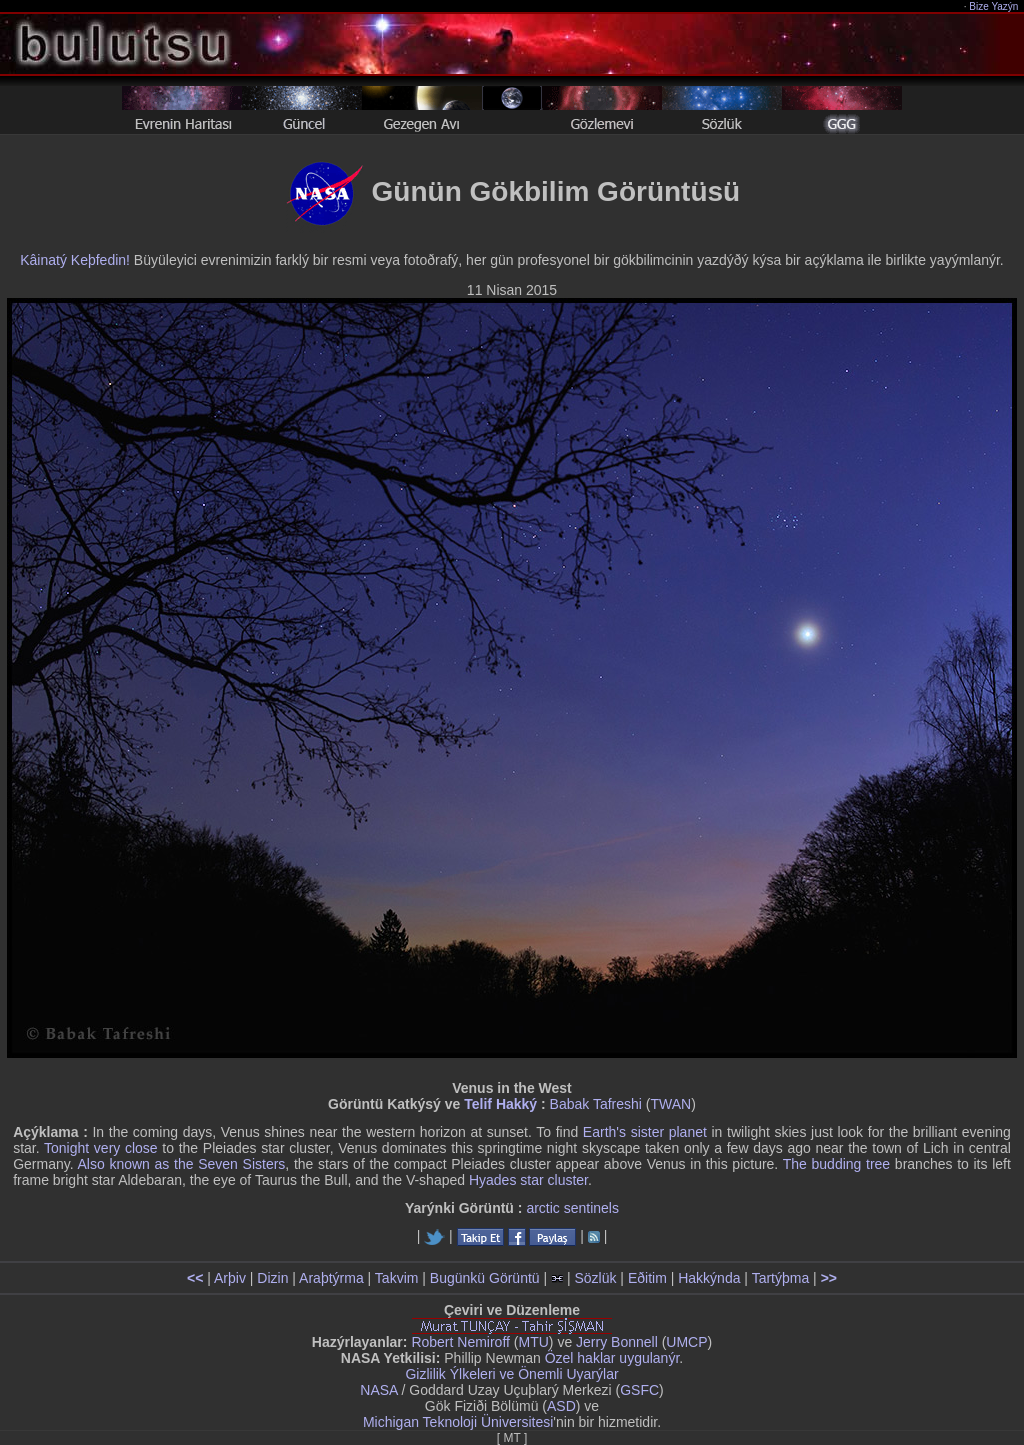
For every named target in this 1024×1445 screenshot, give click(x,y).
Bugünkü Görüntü (485, 1278)
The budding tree (836, 1164)
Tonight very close (101, 1148)
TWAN (671, 1104)
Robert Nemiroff (460, 1342)
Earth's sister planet (645, 1132)
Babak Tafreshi (596, 1104)
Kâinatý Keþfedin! (75, 260)
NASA (378, 1390)
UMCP (686, 1342)
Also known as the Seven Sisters (181, 1164)
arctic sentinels (572, 1208)
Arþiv (230, 1278)
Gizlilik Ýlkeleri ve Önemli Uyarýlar (511, 1374)
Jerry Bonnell (617, 1342)
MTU (534, 1342)
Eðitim (647, 1278)
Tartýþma (781, 1278)
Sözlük (595, 1278)
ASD (561, 1406)
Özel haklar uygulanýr (612, 1358)
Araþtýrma (331, 1278)
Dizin (272, 1278)
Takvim (397, 1278)
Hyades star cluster (528, 1180)
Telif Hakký (500, 1104)
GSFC (639, 1390)
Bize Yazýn (994, 6)
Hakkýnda (709, 1278)
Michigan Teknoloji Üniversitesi (458, 1422)
